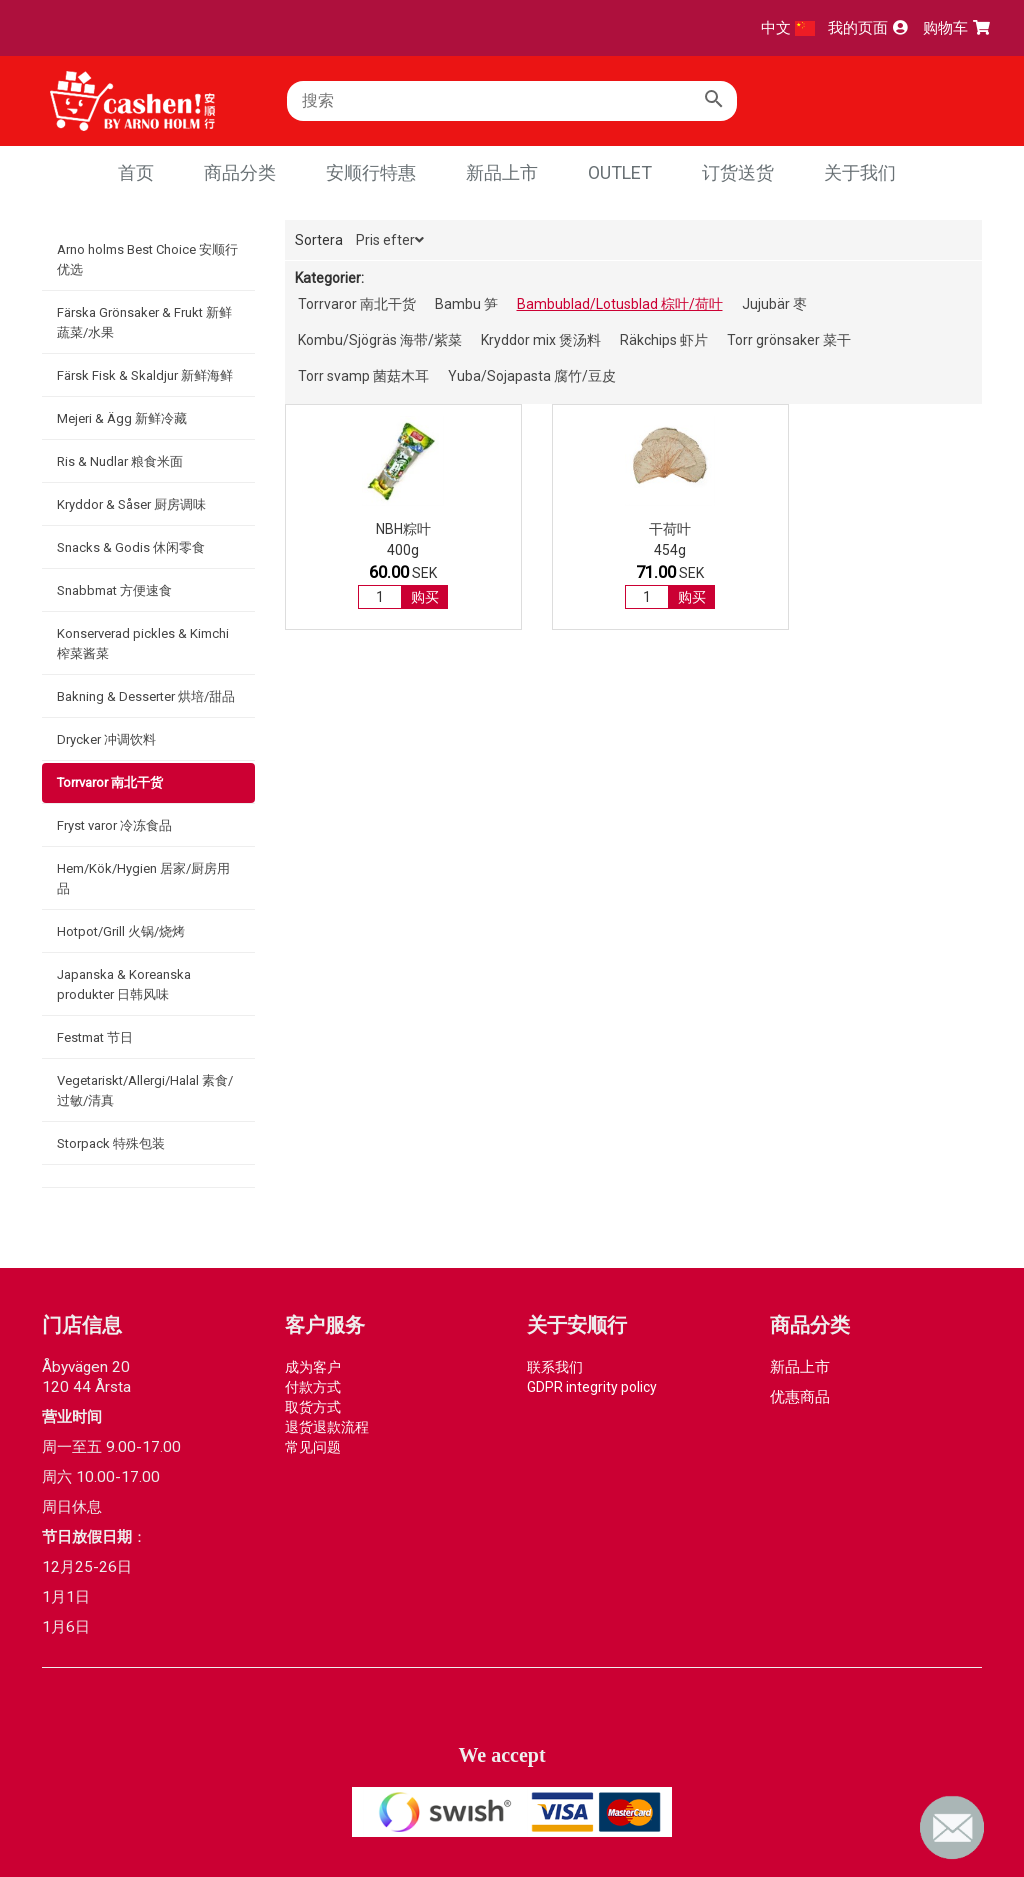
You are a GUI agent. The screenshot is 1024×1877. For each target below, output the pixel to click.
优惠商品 (800, 1397)
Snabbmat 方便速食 (114, 590)
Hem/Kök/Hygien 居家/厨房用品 (143, 878)
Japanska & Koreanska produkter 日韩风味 (124, 984)
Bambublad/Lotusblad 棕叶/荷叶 (620, 304)
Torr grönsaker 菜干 (789, 340)
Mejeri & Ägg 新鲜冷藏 (122, 418)
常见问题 (313, 1447)
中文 (788, 28)
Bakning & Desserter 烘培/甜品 (146, 696)
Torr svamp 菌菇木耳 (363, 376)
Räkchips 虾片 (664, 340)
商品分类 (240, 172)
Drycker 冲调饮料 (106, 739)
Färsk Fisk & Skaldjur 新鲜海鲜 (145, 375)
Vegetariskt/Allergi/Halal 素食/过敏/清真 (145, 1090)
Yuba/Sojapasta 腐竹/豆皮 (532, 376)
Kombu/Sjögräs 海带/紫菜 (380, 340)
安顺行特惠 (371, 172)
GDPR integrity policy (592, 1387)
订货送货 (738, 172)
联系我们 (555, 1367)
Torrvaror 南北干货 (110, 782)
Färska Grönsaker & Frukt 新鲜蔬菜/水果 (144, 322)
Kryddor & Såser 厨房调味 (131, 504)
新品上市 (502, 172)
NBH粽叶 (360, 529)
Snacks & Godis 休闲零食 (131, 547)
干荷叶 (542, 529)
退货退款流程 (327, 1427)
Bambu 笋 (466, 304)
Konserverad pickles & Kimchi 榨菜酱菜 (143, 643)
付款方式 (313, 1387)
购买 (382, 597)
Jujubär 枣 (774, 304)
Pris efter (390, 240)
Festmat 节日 (95, 1037)
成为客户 (313, 1367)
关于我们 (860, 172)
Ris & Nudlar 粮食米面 (120, 461)
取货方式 (313, 1407)
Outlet (620, 172)
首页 (136, 172)
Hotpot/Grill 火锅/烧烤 (121, 931)
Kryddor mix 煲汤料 (541, 340)
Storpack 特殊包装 (111, 1143)
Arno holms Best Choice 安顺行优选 (147, 259)
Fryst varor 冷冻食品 (114, 825)
